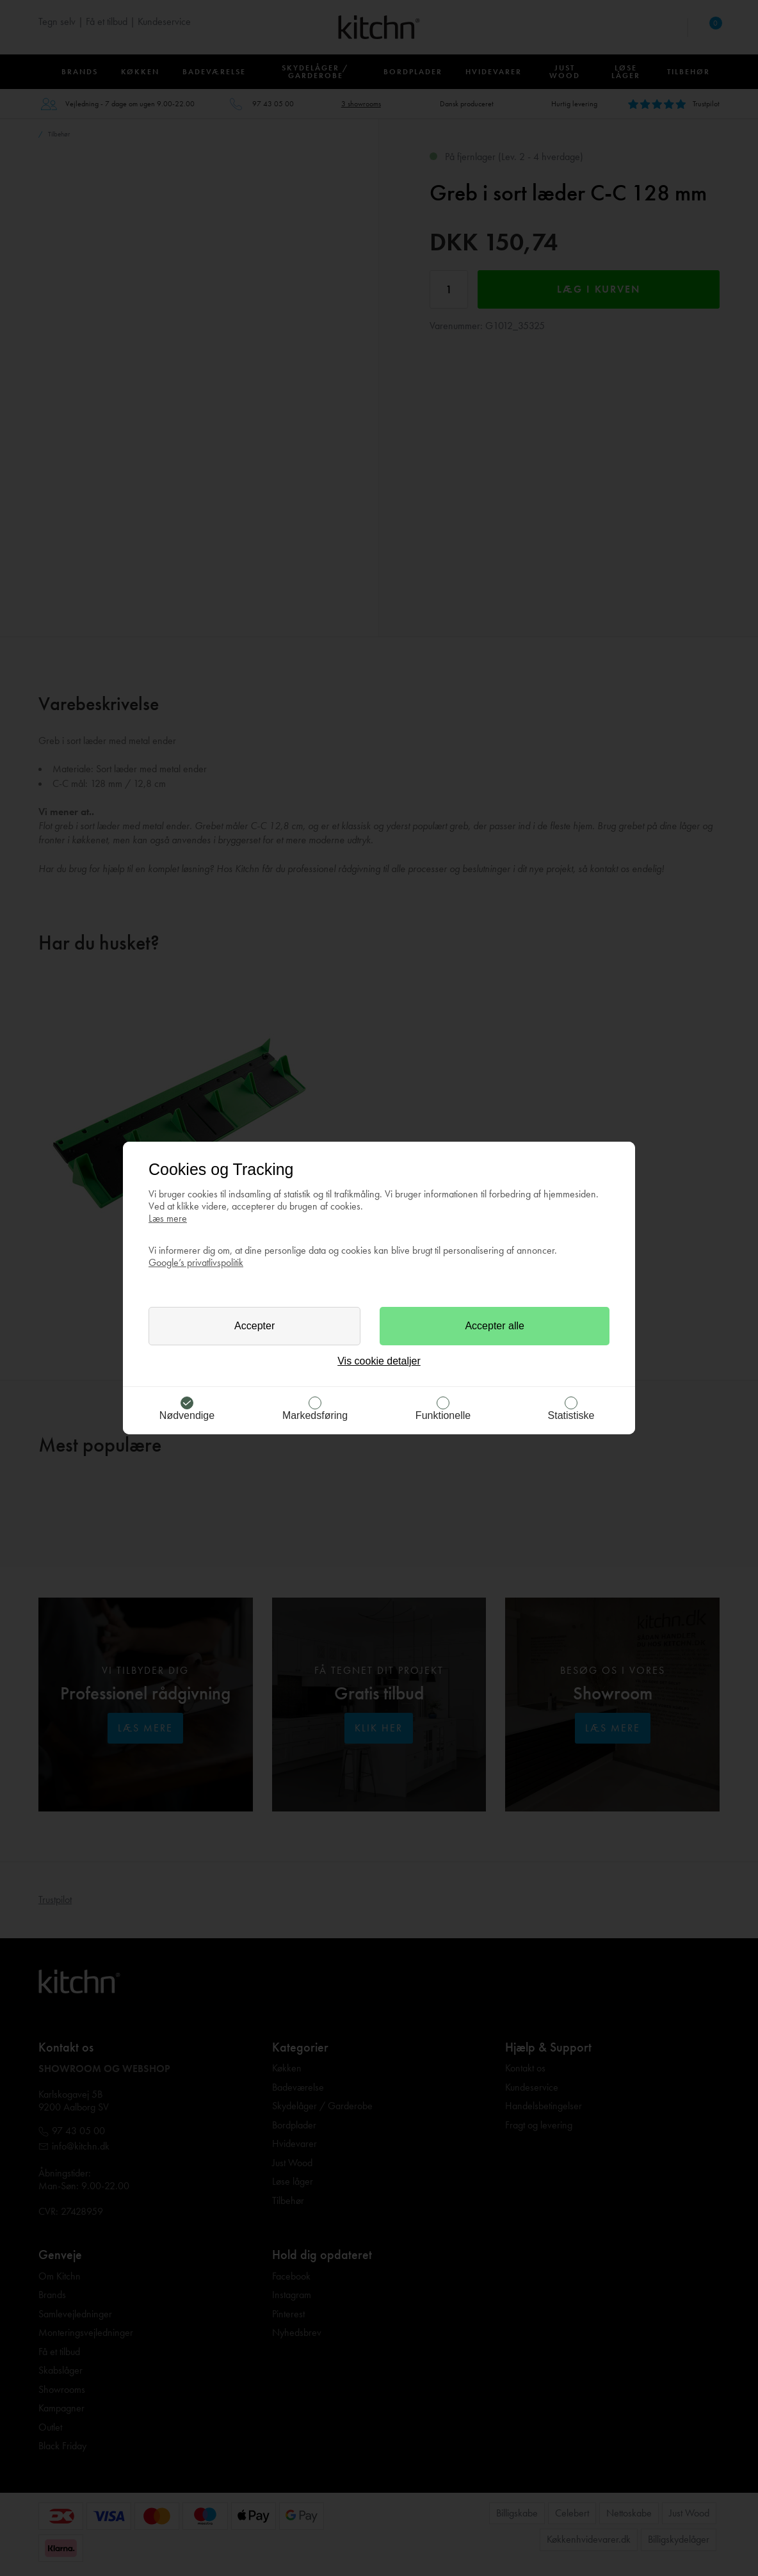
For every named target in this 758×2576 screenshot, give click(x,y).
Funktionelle (443, 1415)
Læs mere (168, 1218)
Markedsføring (315, 1415)
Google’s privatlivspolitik (196, 1262)
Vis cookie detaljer (379, 1361)
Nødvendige (186, 1415)
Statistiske (571, 1415)
